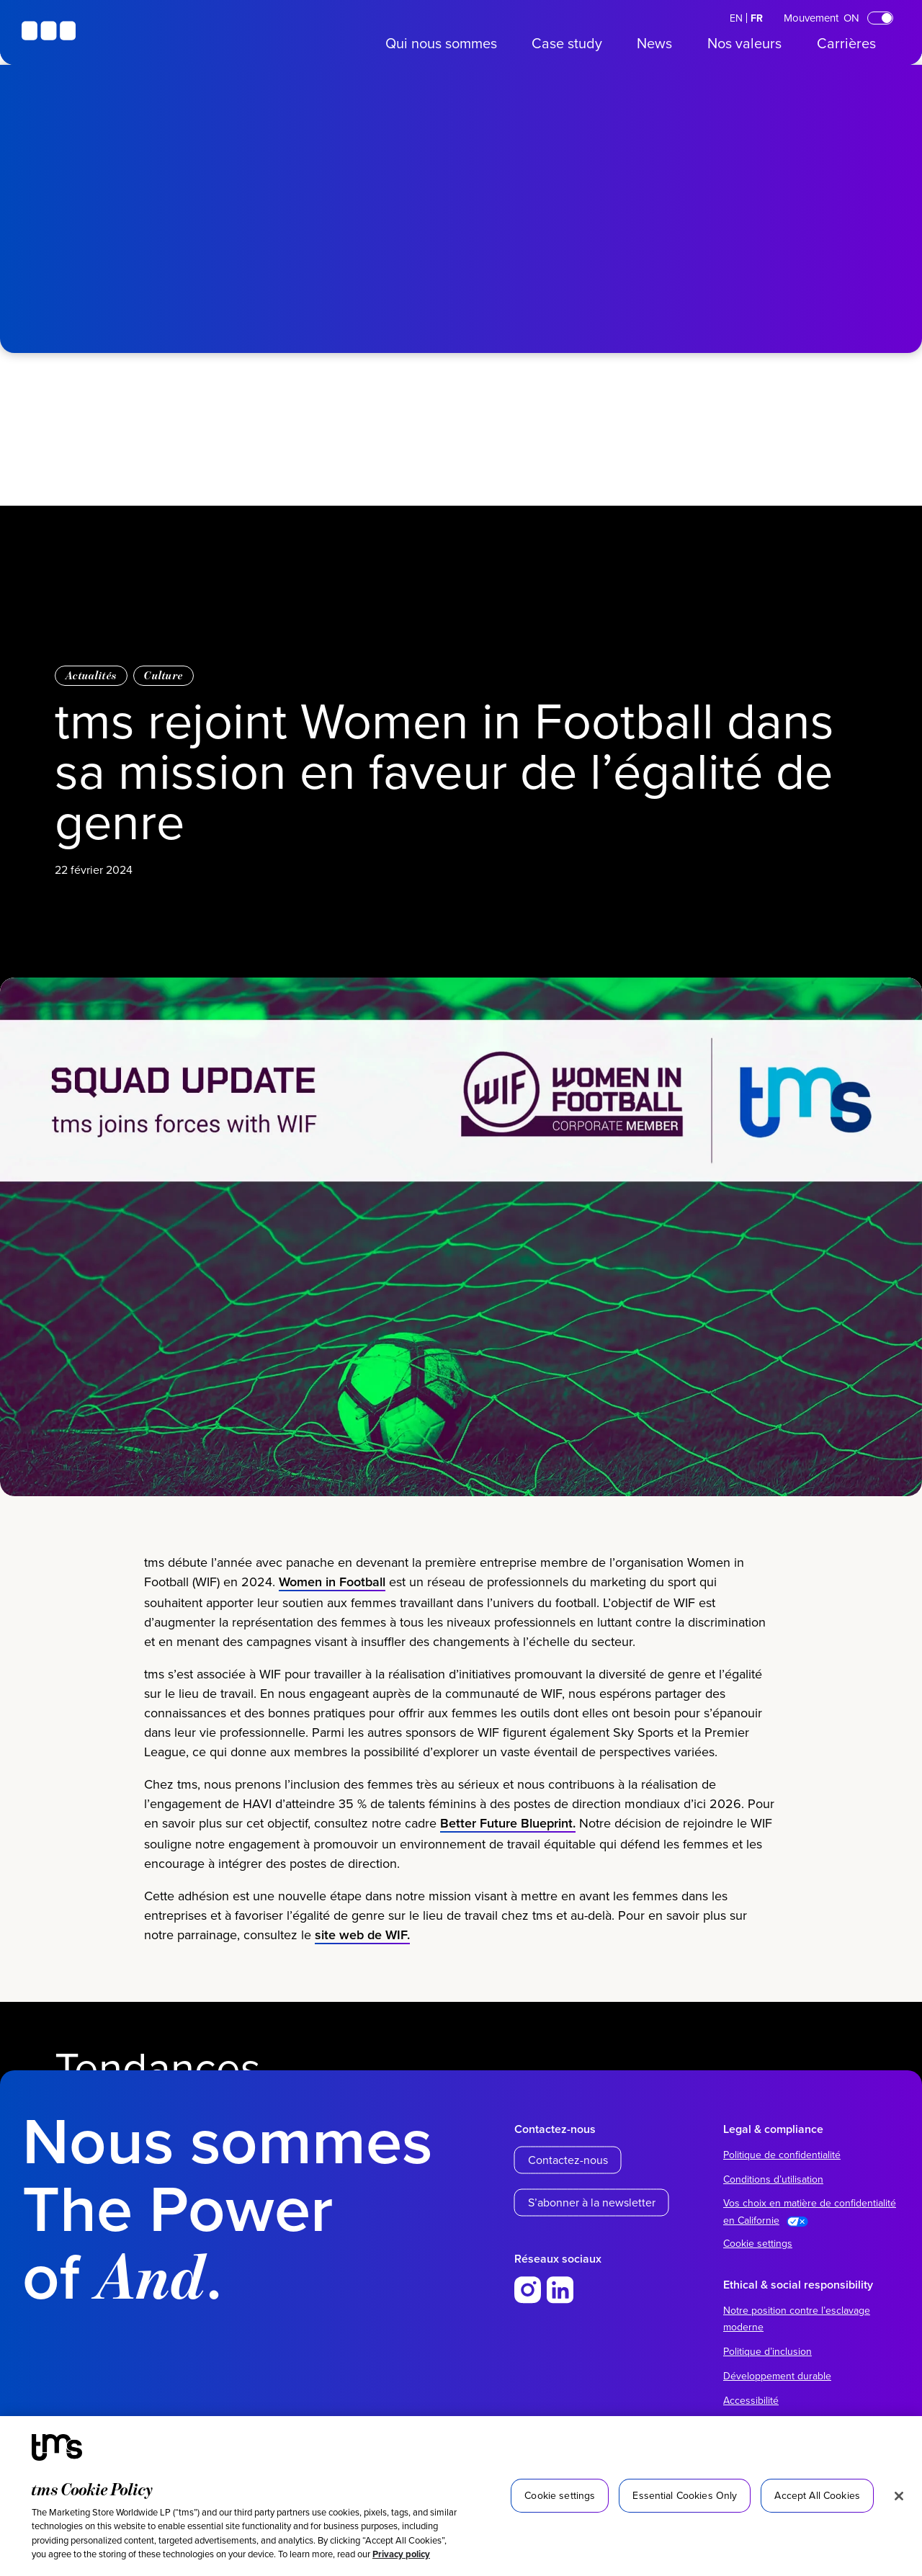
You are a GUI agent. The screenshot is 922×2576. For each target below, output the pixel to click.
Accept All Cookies (817, 2495)
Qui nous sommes (441, 42)
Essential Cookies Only (684, 2495)
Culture (163, 675)
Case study (567, 42)
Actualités (91, 675)
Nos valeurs (744, 42)
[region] (461, 2496)
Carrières (846, 42)
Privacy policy (401, 2554)
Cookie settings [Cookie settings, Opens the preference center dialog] (559, 2495)
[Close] (899, 2496)
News (654, 42)
